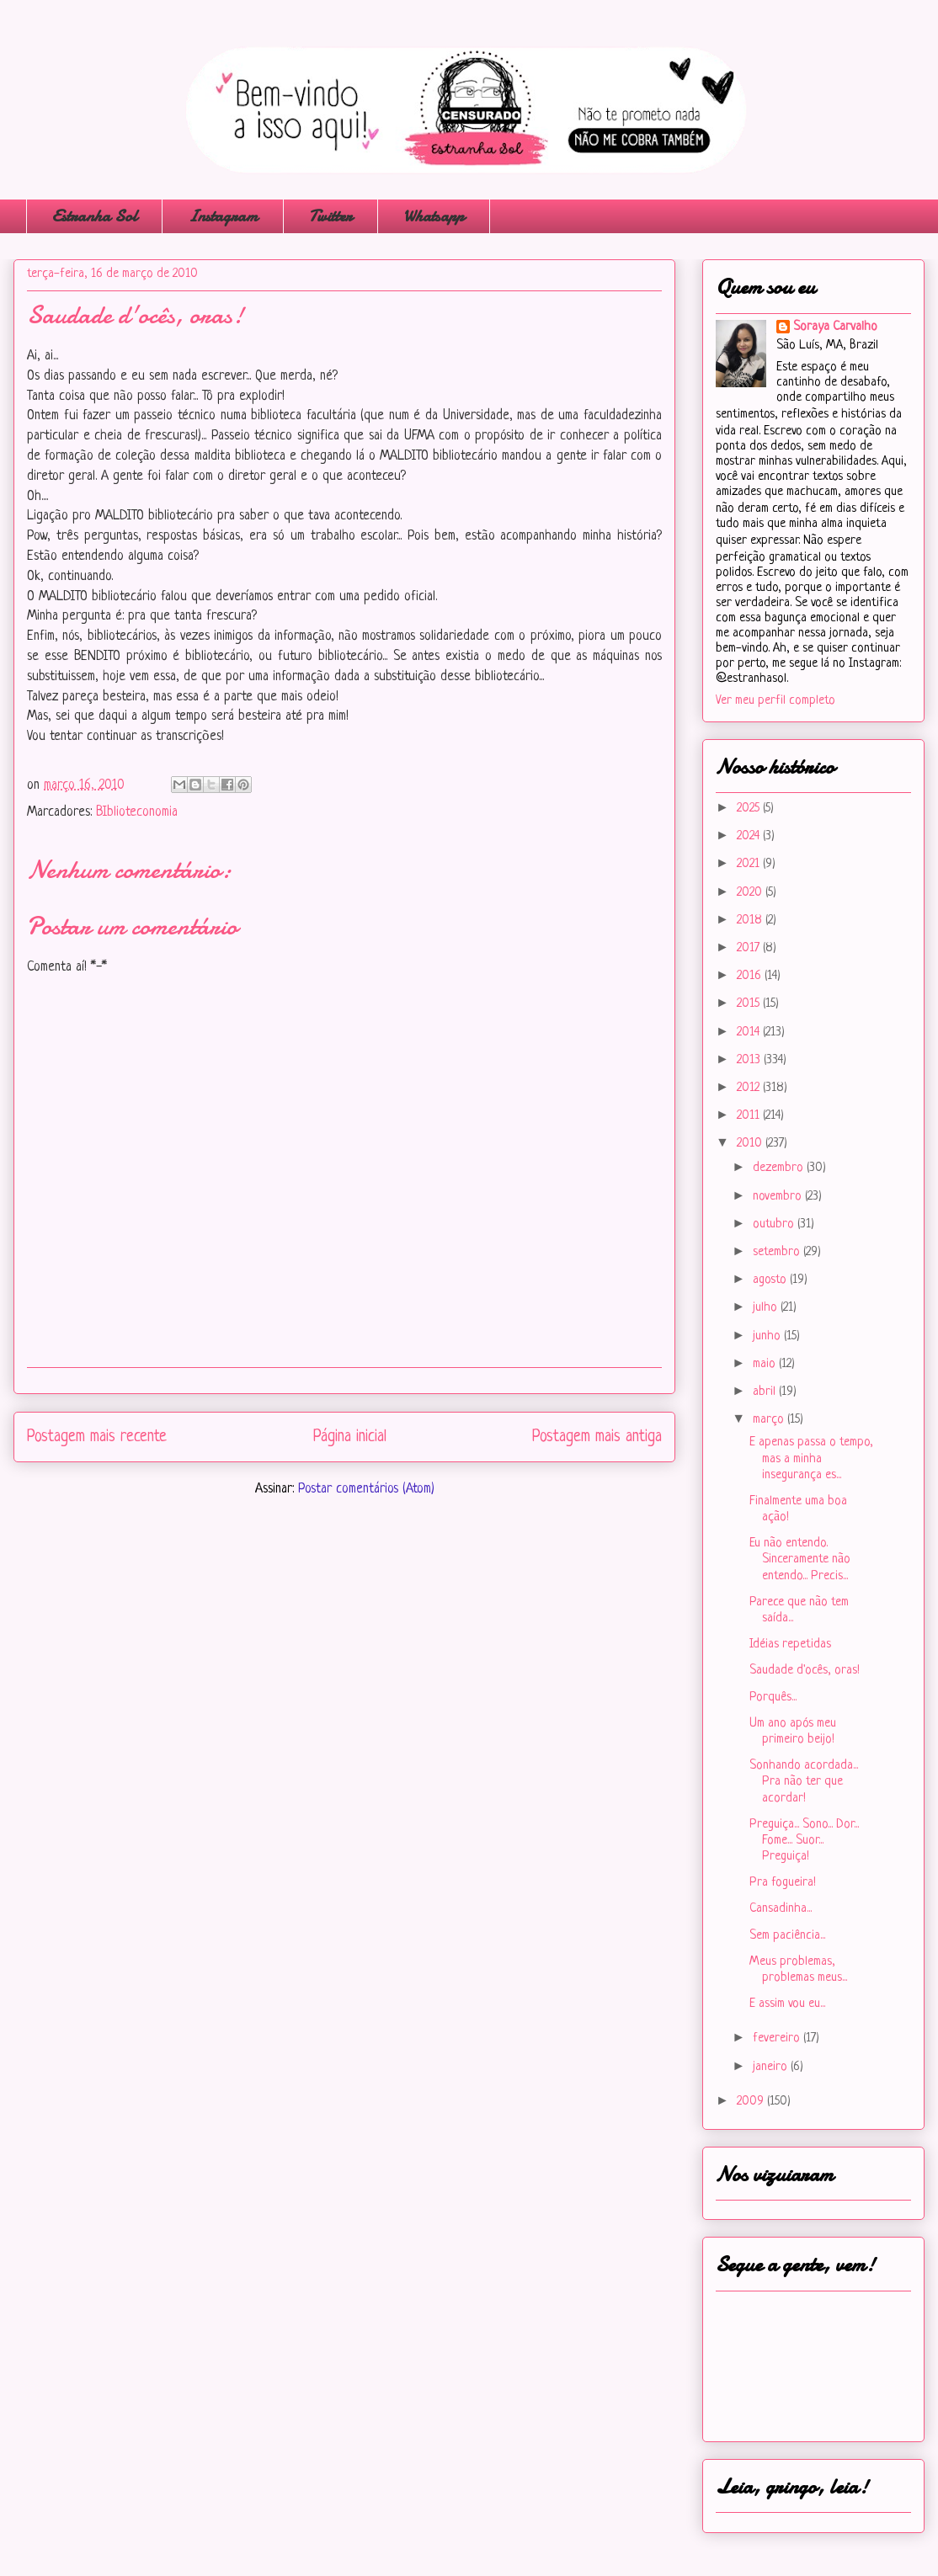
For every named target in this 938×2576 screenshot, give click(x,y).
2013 (750, 1060)
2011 (750, 1116)
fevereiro (778, 2038)
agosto (771, 1280)
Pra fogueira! (782, 1883)
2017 (750, 948)
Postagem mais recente (97, 1437)
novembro (779, 1197)
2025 (750, 808)
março (770, 1420)
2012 (750, 1088)
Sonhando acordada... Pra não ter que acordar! (803, 1782)
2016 (751, 976)
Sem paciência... (787, 1936)
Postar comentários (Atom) (366, 1489)
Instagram (223, 216)
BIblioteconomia (137, 812)
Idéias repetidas (790, 1644)
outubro (775, 1224)
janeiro (772, 2067)
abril (766, 1392)
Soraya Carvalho (835, 327)
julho (767, 1308)
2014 (750, 1032)
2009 (752, 2101)
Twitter (330, 216)
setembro (778, 1252)
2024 (750, 836)
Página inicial (349, 1437)
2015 (750, 1004)
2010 (751, 1143)
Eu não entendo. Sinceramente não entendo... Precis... (799, 1559)
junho (768, 1336)
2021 (750, 864)
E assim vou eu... (787, 2004)
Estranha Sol (94, 216)
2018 (751, 920)
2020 (751, 893)
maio (766, 1364)
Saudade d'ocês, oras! (804, 1670)
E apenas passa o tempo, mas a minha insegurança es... (811, 1458)
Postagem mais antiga (597, 1437)
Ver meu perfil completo (775, 701)
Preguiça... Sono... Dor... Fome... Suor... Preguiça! (804, 1841)
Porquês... (773, 1697)
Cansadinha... (780, 1909)
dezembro (780, 1168)
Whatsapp (433, 216)
